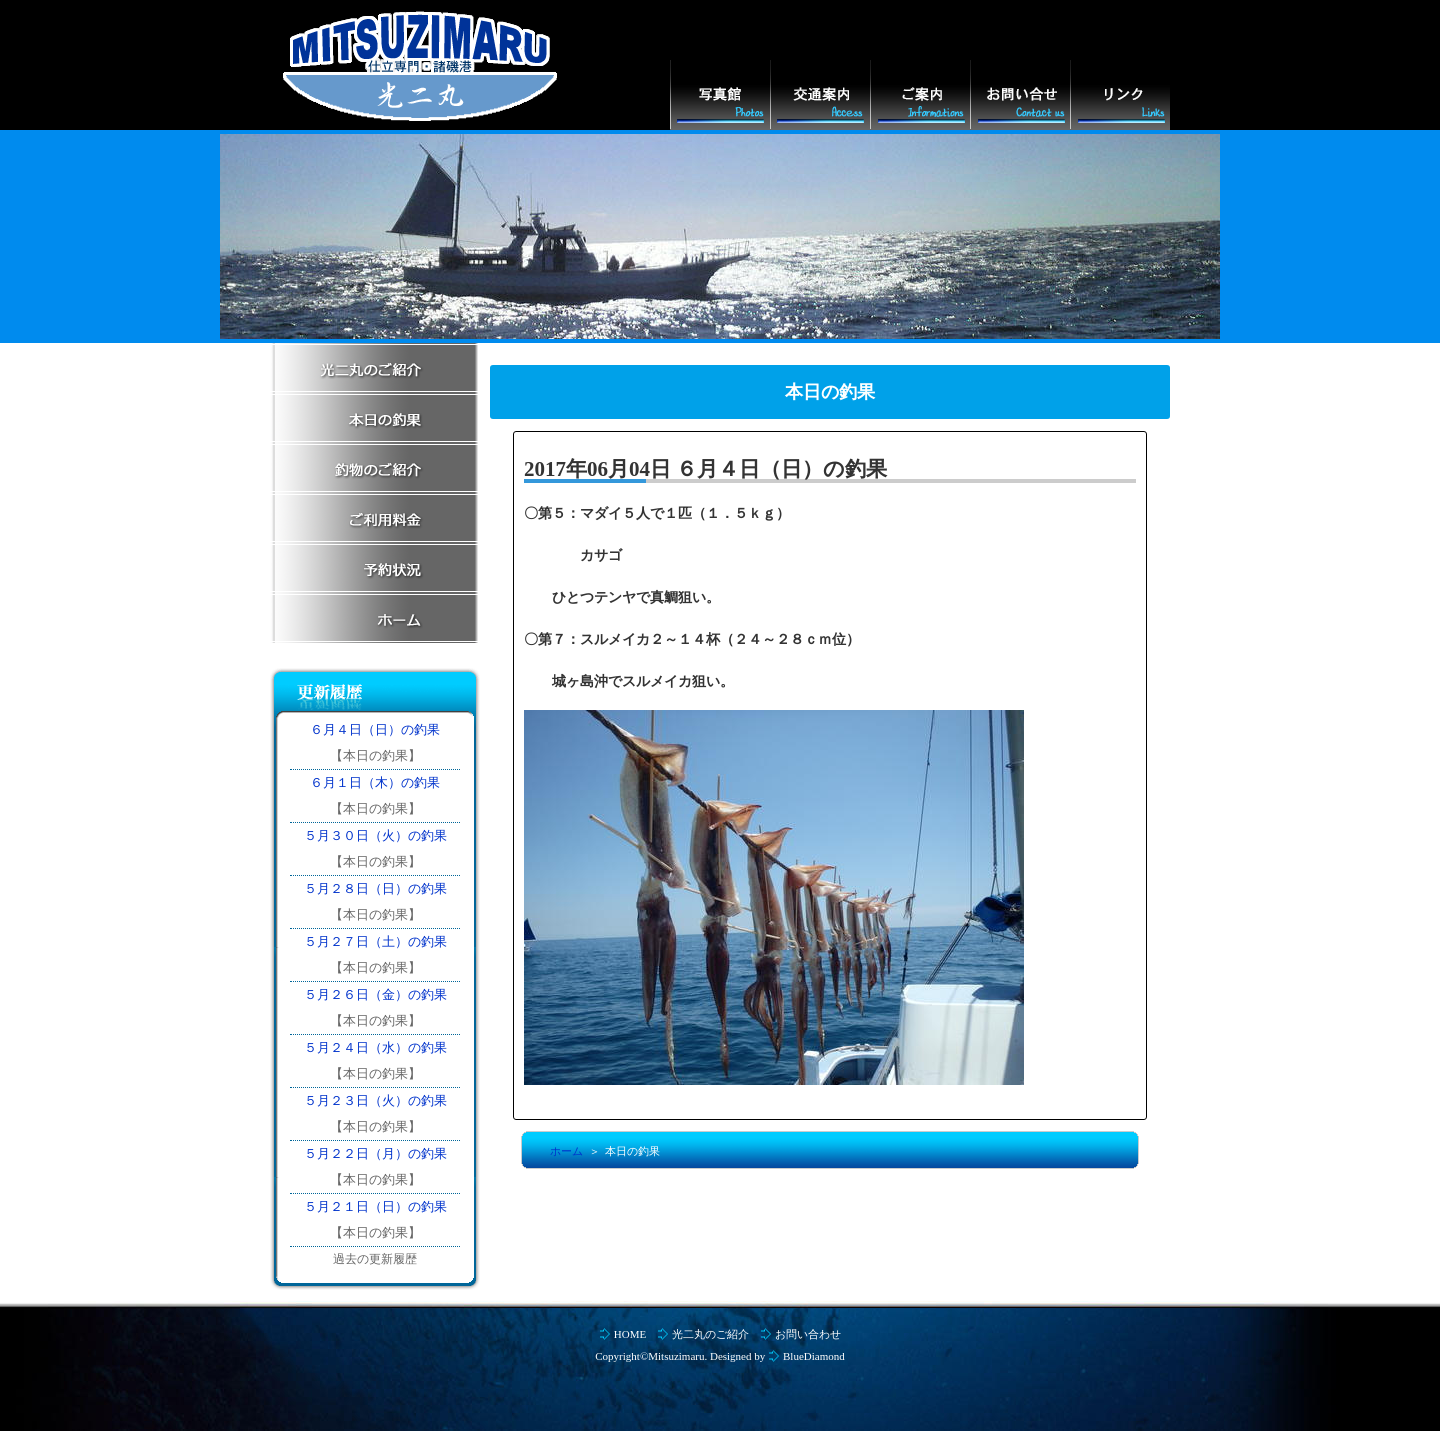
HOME (630, 1334)
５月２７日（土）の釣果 (375, 941)
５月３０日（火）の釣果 (375, 835)
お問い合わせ (808, 1334)
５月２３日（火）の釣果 (375, 1100)
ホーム (566, 1151)
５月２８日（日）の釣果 (375, 888)
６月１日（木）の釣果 (375, 782)
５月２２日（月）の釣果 (375, 1153)
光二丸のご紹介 (710, 1334)
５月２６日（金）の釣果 (375, 994)
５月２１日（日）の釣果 (375, 1206)
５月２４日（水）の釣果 (375, 1047)
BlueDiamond (814, 1356)
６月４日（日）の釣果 (375, 729)
